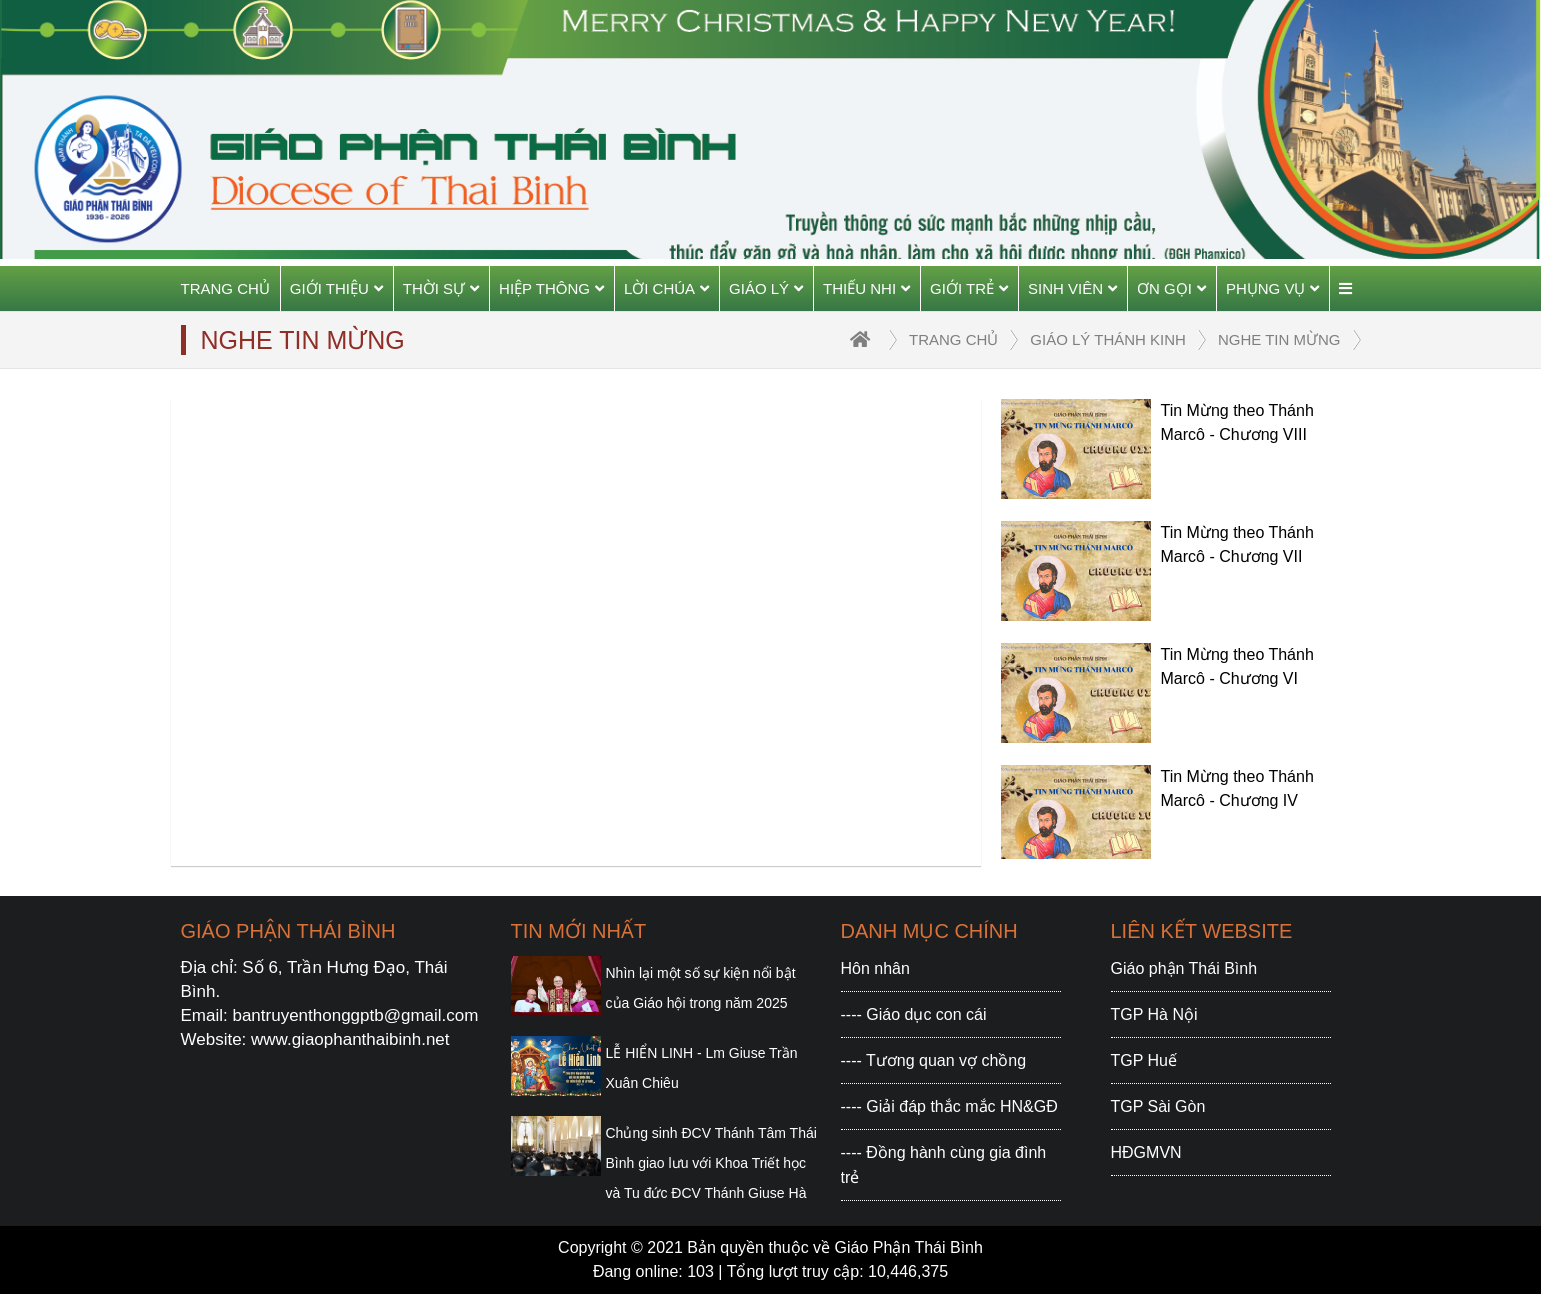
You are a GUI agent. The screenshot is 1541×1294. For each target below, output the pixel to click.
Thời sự (441, 288)
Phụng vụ (1273, 288)
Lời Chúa (666, 288)
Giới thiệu (336, 288)
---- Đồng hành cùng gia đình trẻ (944, 1165)
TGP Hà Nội (1154, 1014)
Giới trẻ (969, 288)
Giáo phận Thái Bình (1184, 968)
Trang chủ (225, 288)
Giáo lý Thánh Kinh (1108, 339)
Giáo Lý (766, 288)
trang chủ (953, 339)
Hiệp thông (551, 288)
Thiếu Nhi (866, 288)
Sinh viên (1072, 288)
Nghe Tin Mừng (1279, 339)
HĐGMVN (1146, 1152)
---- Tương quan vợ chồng (934, 1060)
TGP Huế (1144, 1060)
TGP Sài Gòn (1158, 1106)
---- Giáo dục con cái (914, 1014)
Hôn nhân (875, 968)
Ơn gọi (1171, 288)
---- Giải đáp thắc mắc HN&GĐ (949, 1106)
